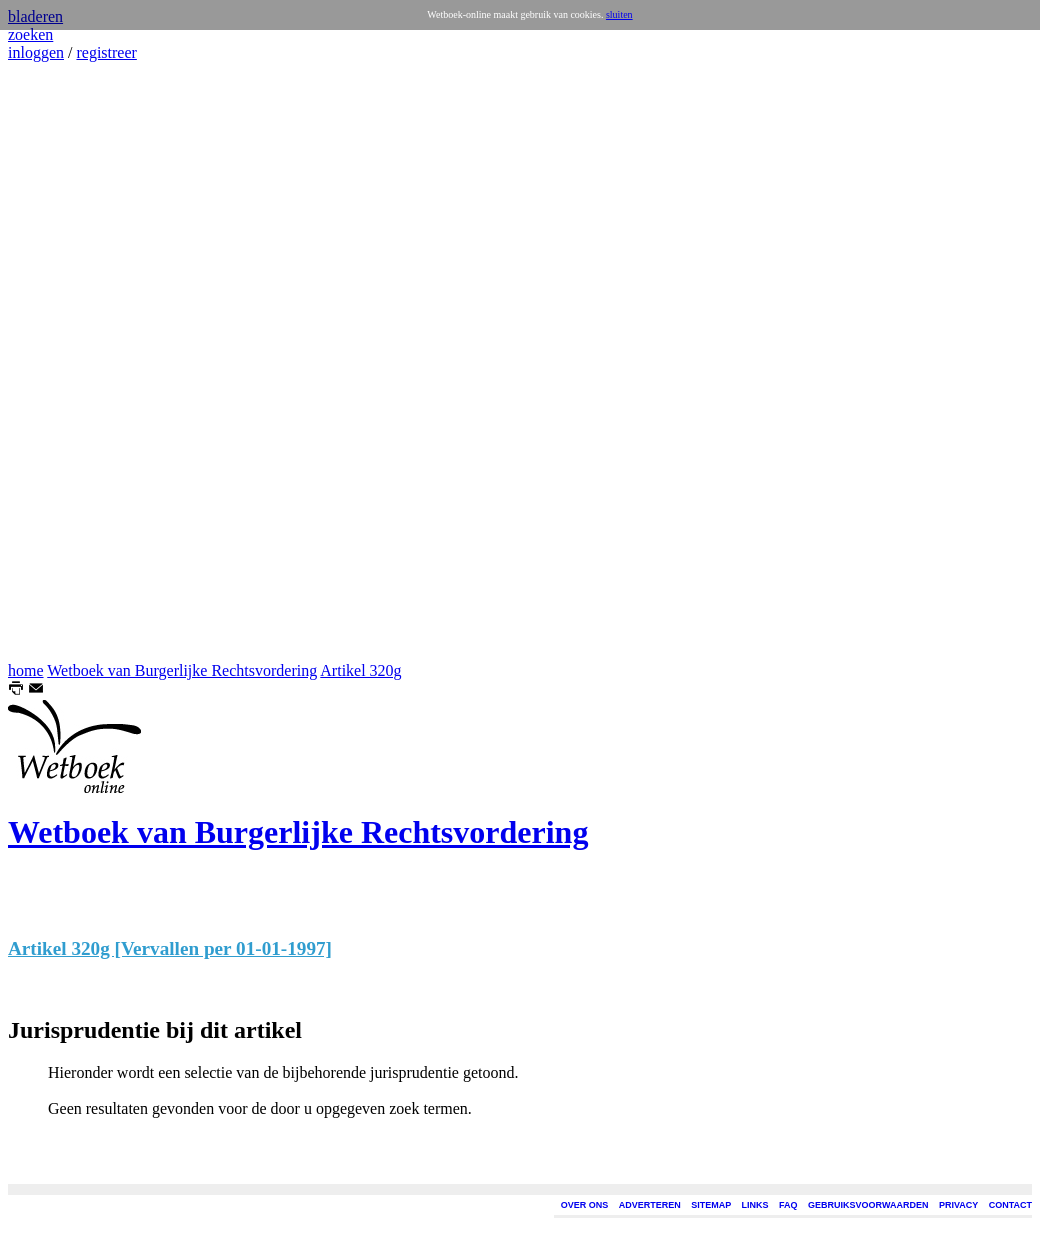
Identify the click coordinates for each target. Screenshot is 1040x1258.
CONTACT (1010, 1205)
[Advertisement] (68, 362)
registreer (106, 52)
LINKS (755, 1205)
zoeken (30, 34)
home (26, 670)
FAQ (788, 1205)
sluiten (619, 14)
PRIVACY (958, 1205)
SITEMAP (711, 1205)
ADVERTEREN (650, 1205)
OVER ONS (585, 1205)
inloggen (36, 52)
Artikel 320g (360, 670)
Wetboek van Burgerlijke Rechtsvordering (182, 670)
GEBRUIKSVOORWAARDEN (868, 1205)
